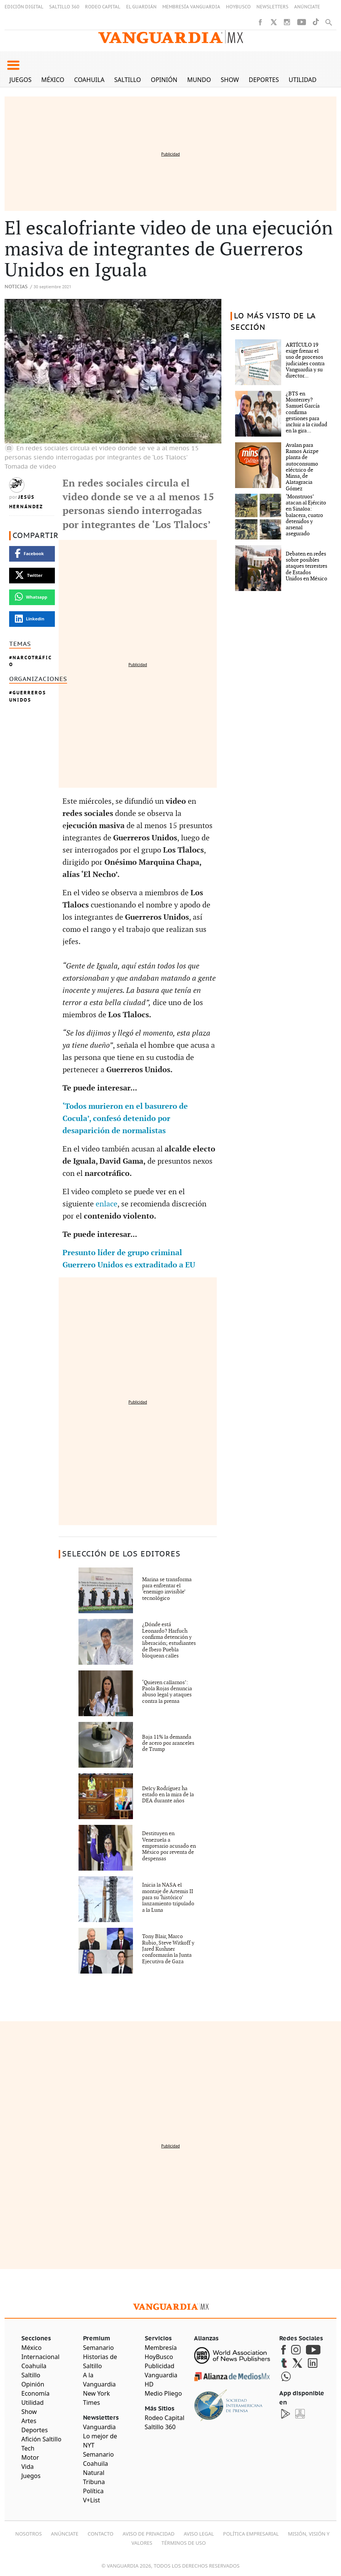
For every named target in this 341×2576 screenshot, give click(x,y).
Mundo (199, 79)
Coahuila (89, 79)
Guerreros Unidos (27, 696)
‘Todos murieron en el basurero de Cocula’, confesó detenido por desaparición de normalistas (125, 1118)
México (52, 79)
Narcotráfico (30, 661)
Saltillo (127, 79)
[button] (13, 65)
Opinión (164, 79)
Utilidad (303, 79)
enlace (106, 1204)
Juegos (21, 79)
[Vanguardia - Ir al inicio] (170, 37)
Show (230, 79)
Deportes (264, 79)
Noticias (16, 287)
